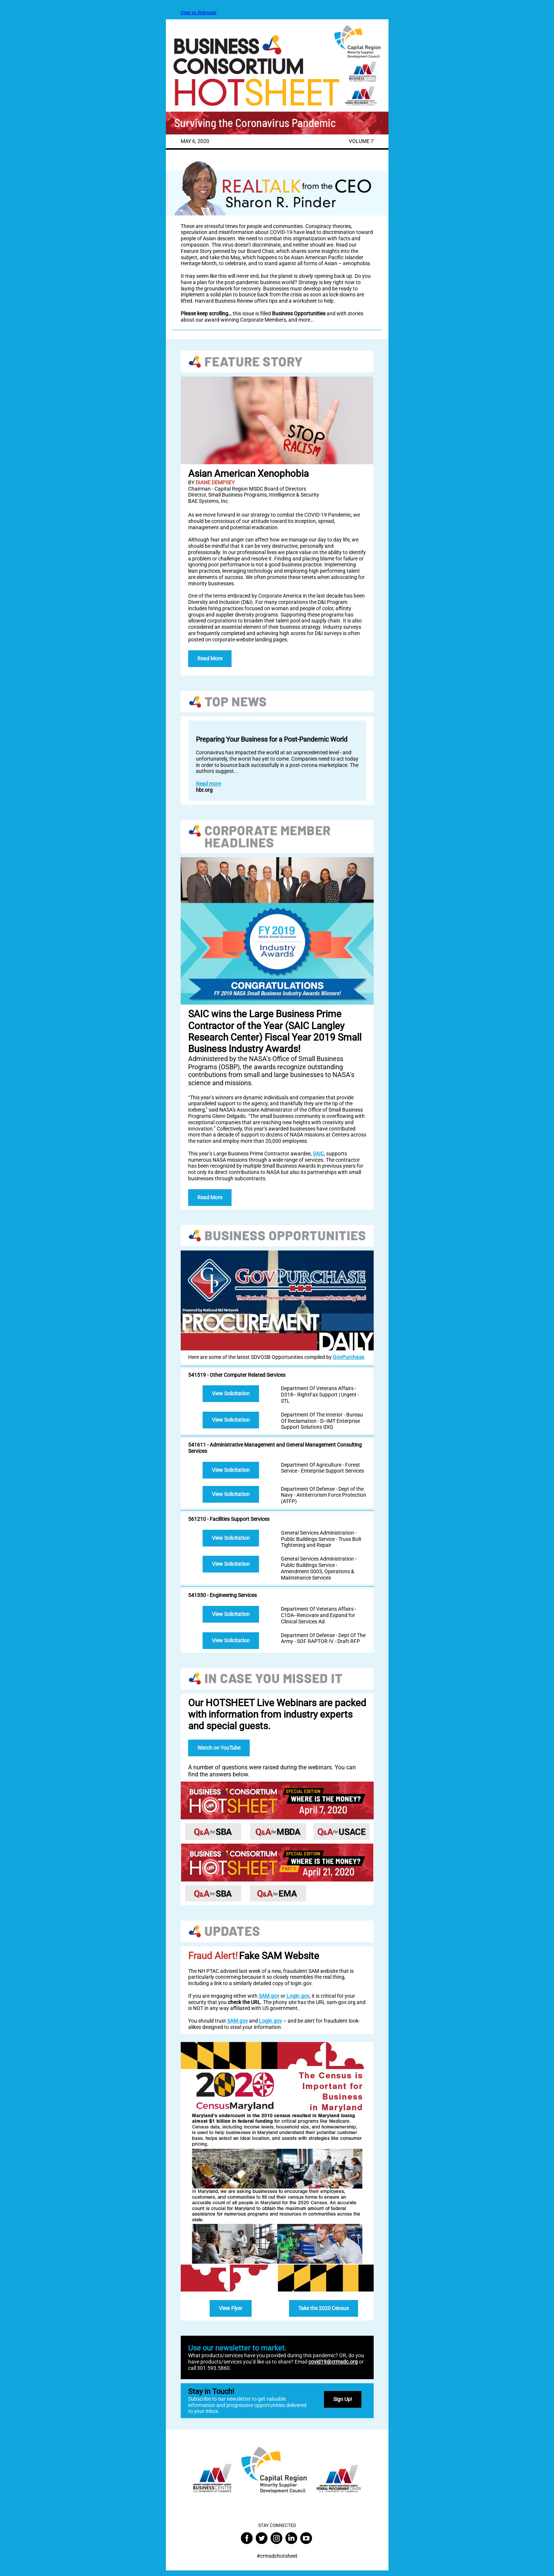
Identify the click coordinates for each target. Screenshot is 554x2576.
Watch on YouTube (218, 1748)
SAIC (318, 1154)
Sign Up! (342, 2399)
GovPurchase (348, 1357)
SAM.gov (269, 1996)
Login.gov (297, 1996)
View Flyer (230, 2308)
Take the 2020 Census (323, 2308)
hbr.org (204, 790)
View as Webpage (198, 12)
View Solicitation (231, 1393)
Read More (209, 658)
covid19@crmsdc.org (333, 2362)
